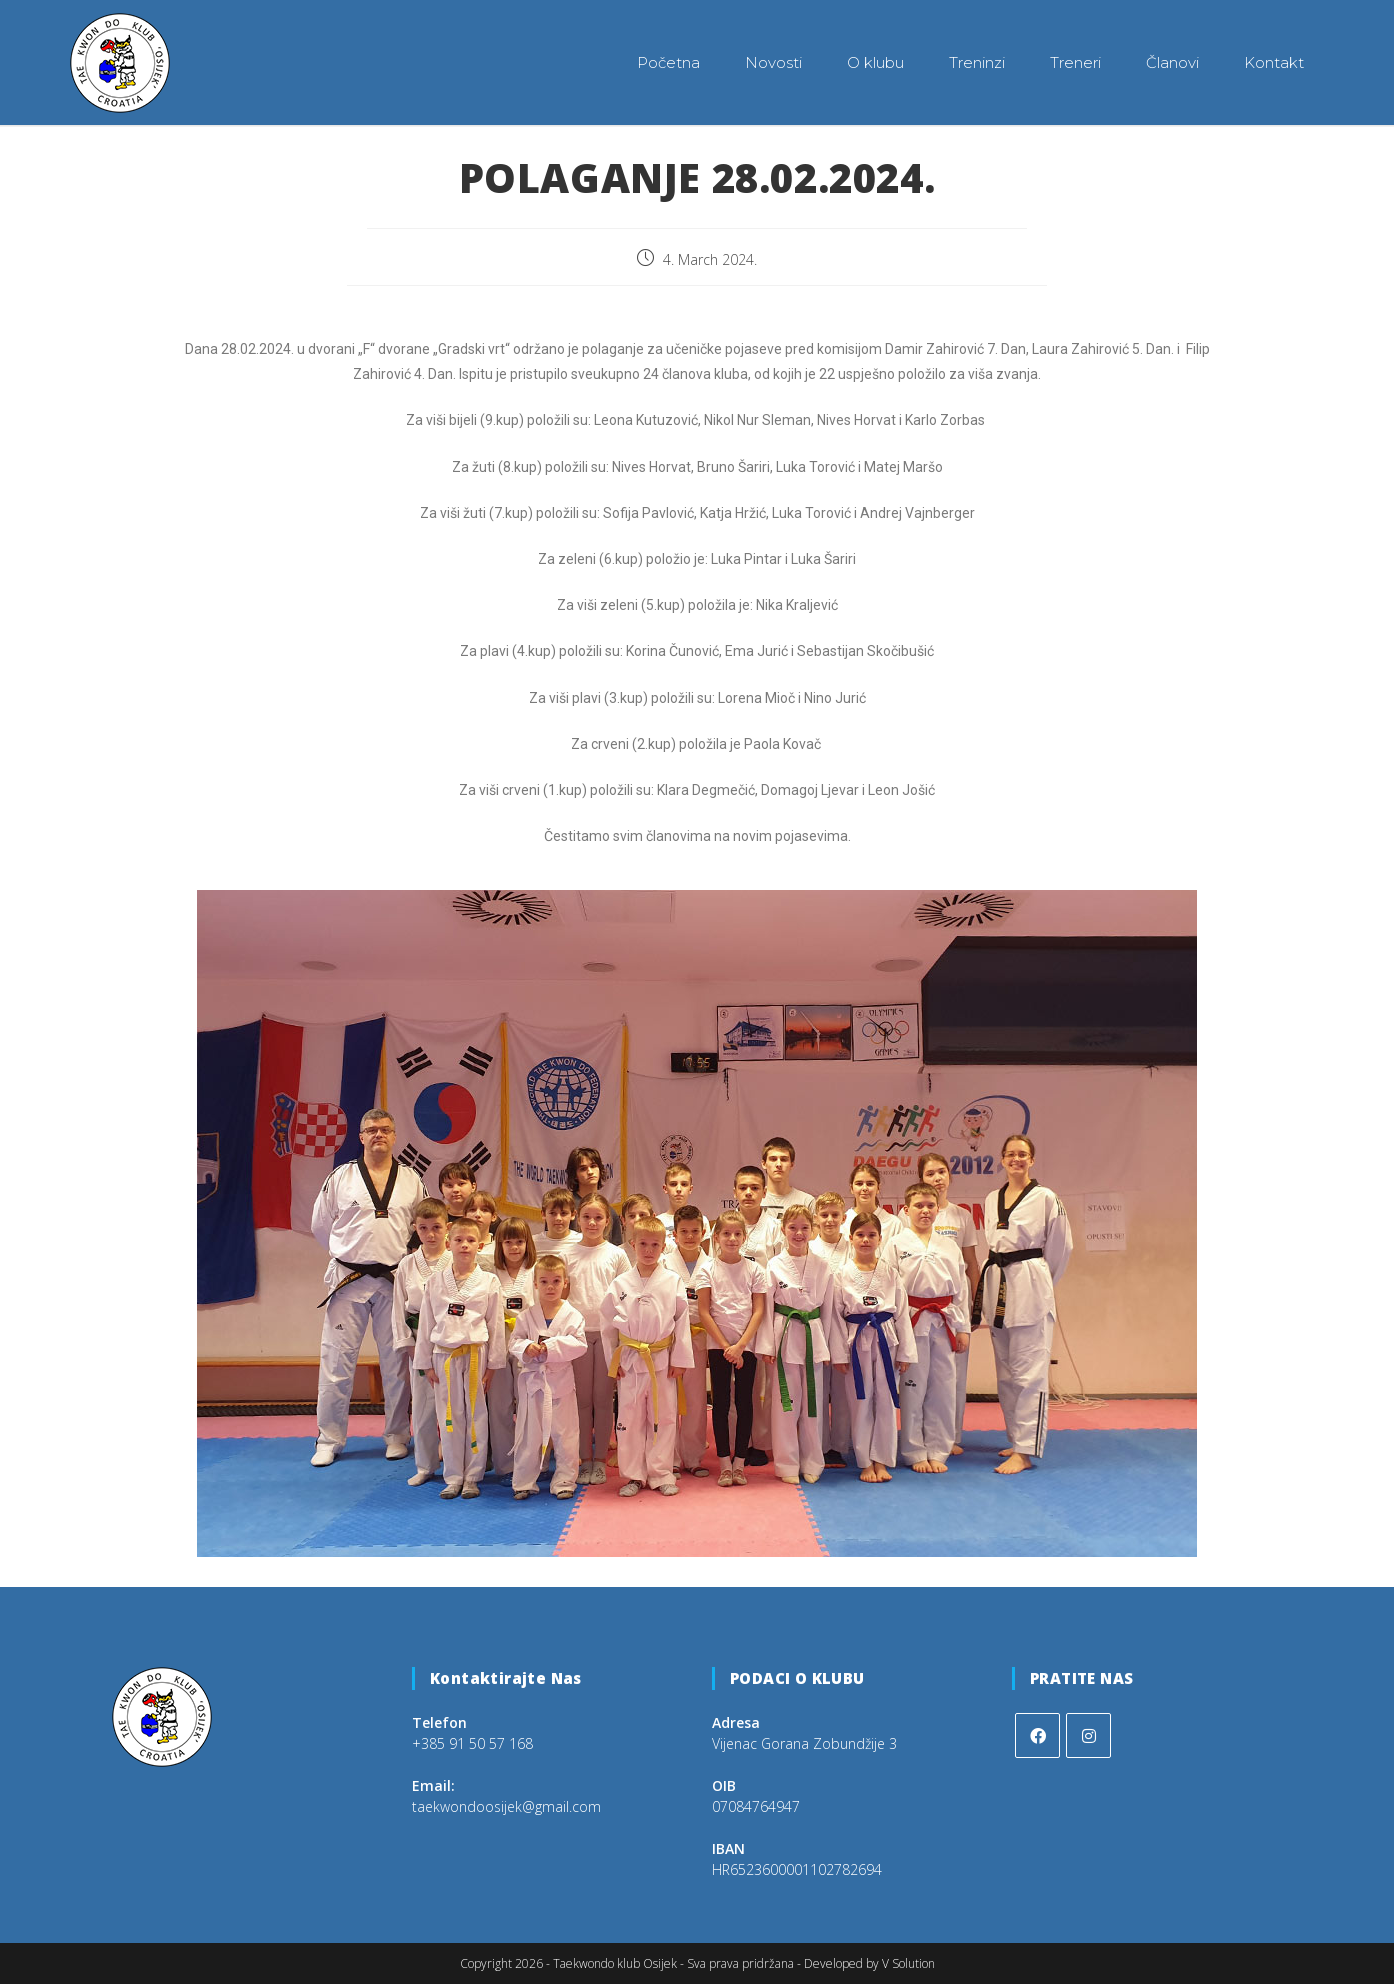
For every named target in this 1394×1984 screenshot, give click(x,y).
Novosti (773, 62)
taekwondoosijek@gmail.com (506, 1805)
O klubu (875, 62)
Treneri (1075, 62)
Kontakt (1274, 62)
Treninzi (977, 62)
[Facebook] (1037, 1734)
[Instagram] (1088, 1734)
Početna (668, 62)
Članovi (1172, 62)
